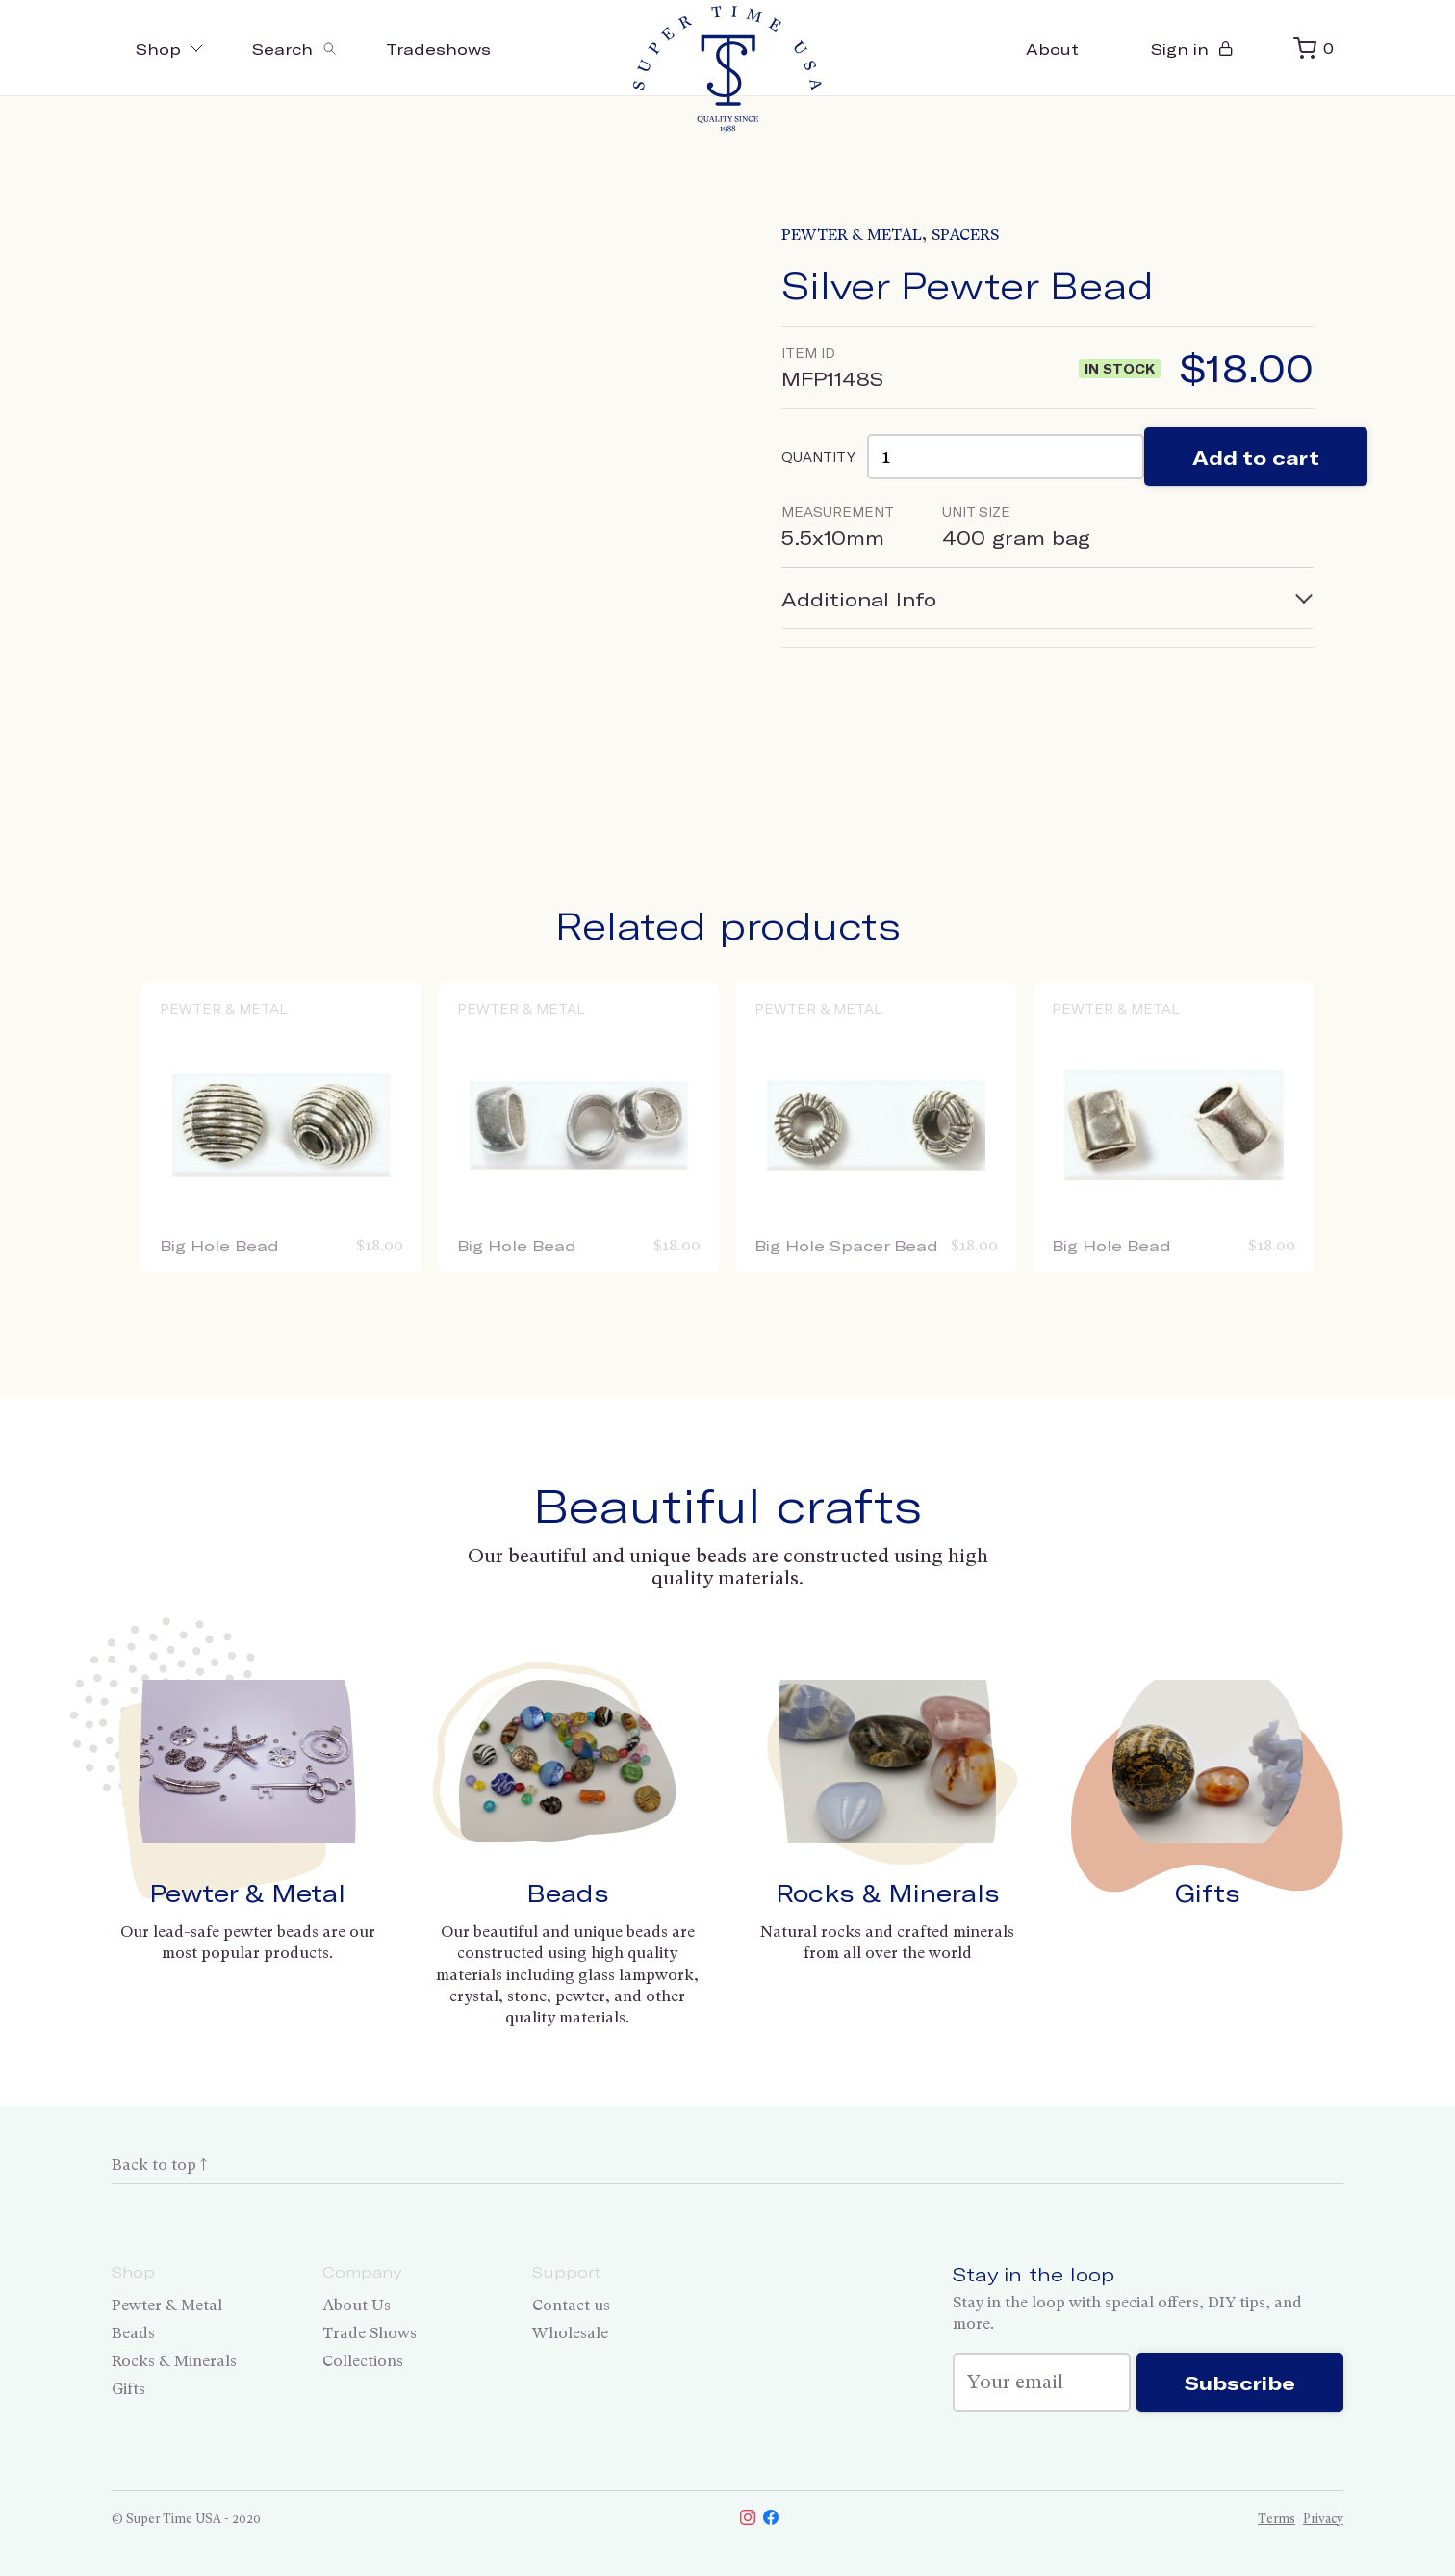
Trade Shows (369, 2333)
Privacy (1323, 2519)
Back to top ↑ (159, 2164)
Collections (362, 2361)
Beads (567, 1892)
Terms (1276, 2519)
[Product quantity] (1005, 456)
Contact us (571, 2305)
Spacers (965, 234)
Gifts (1207, 1892)
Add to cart (1255, 457)
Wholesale (570, 2333)
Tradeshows (438, 48)
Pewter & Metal (851, 234)
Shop (170, 48)
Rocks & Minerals (888, 1892)
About (1052, 48)
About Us (356, 2305)
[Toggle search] (295, 48)
